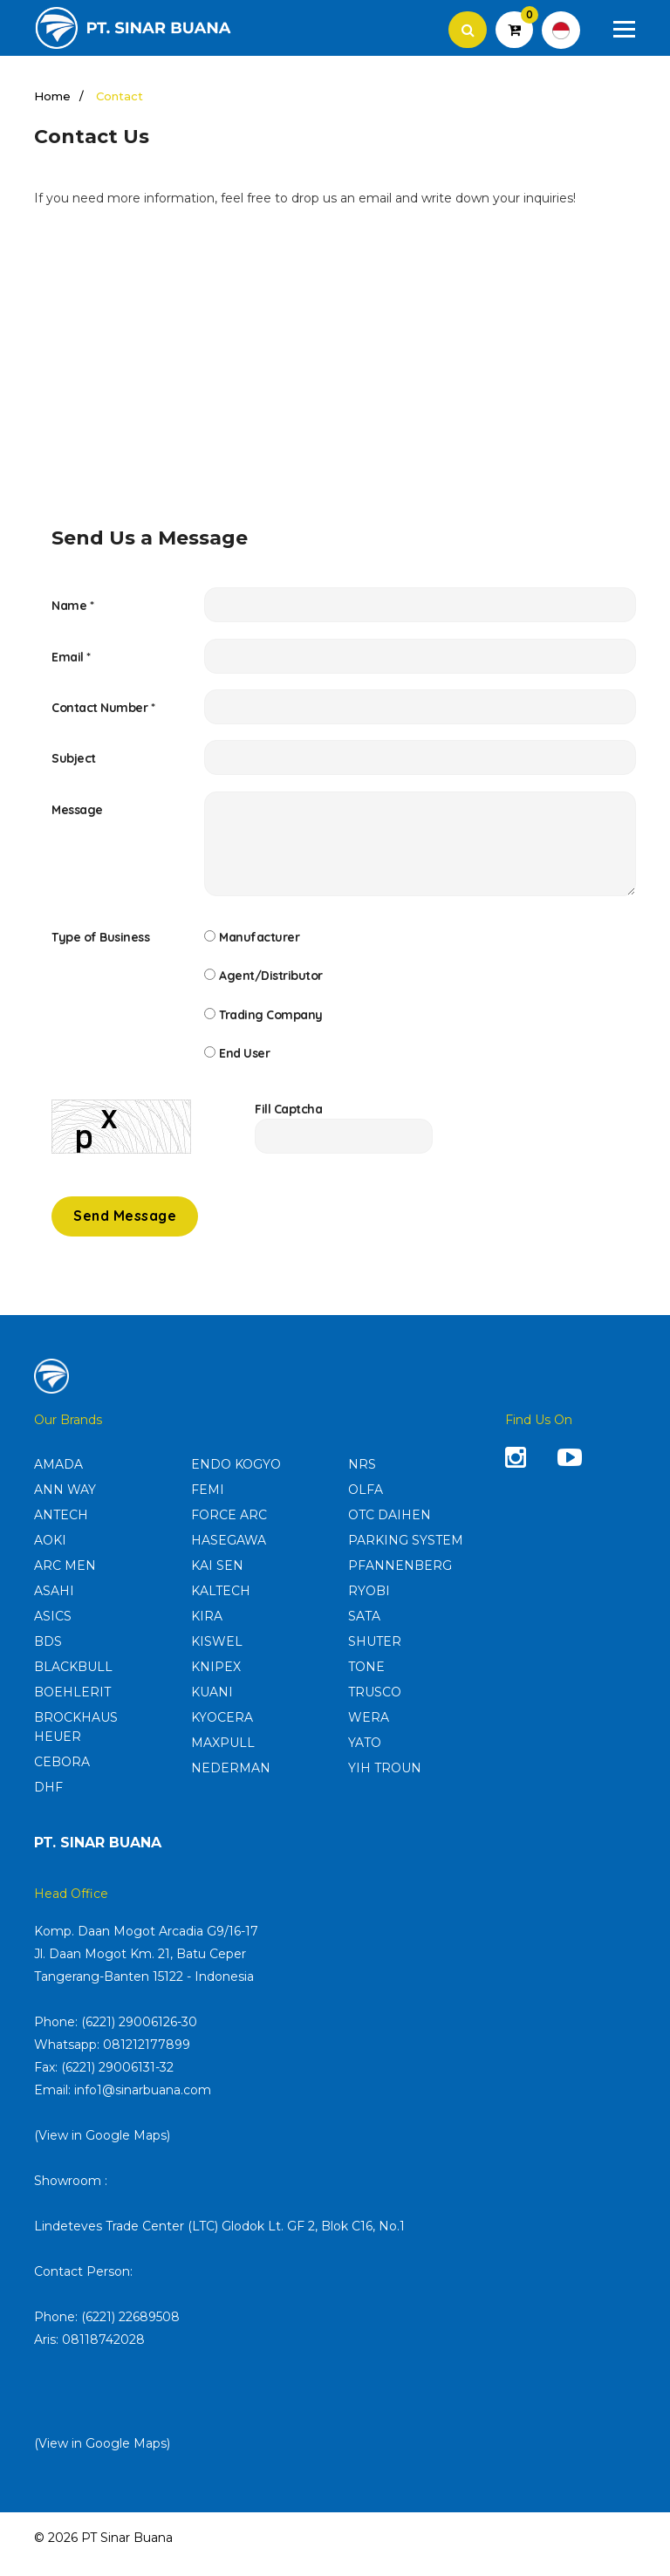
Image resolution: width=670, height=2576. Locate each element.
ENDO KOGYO (236, 1477)
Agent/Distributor (271, 983)
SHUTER (374, 1654)
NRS (362, 1477)
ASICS (53, 1629)
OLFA (365, 1503)
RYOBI (369, 1604)
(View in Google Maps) (102, 2148)
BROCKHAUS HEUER (76, 1740)
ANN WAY (65, 1503)
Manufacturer (259, 943)
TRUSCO (374, 1705)
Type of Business (100, 943)
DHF (48, 1800)
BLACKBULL (73, 1680)
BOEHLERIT (72, 1705)
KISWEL (217, 1654)
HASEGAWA (228, 1553)
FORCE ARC (229, 1528)
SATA (364, 1629)
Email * (71, 659)
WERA (368, 1730)
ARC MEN (65, 1578)
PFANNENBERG (400, 1578)
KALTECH (220, 1604)
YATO (364, 1756)
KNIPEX (216, 1680)
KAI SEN (217, 1578)
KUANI (212, 1705)
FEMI (207, 1503)
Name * (72, 606)
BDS (48, 1654)
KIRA (206, 1629)
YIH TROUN (384, 1781)
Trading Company (271, 1023)
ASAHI (54, 1604)
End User (244, 1064)
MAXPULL (223, 1756)
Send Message (125, 1229)
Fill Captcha (288, 1121)
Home (52, 97)
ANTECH (61, 1528)
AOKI (50, 1553)
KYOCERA (222, 1730)
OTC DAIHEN (389, 1528)
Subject (73, 763)
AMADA (58, 1477)
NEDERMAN (230, 1781)
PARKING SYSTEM (405, 1553)
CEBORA (62, 1775)
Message (77, 816)
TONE (366, 1680)
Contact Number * (102, 711)
